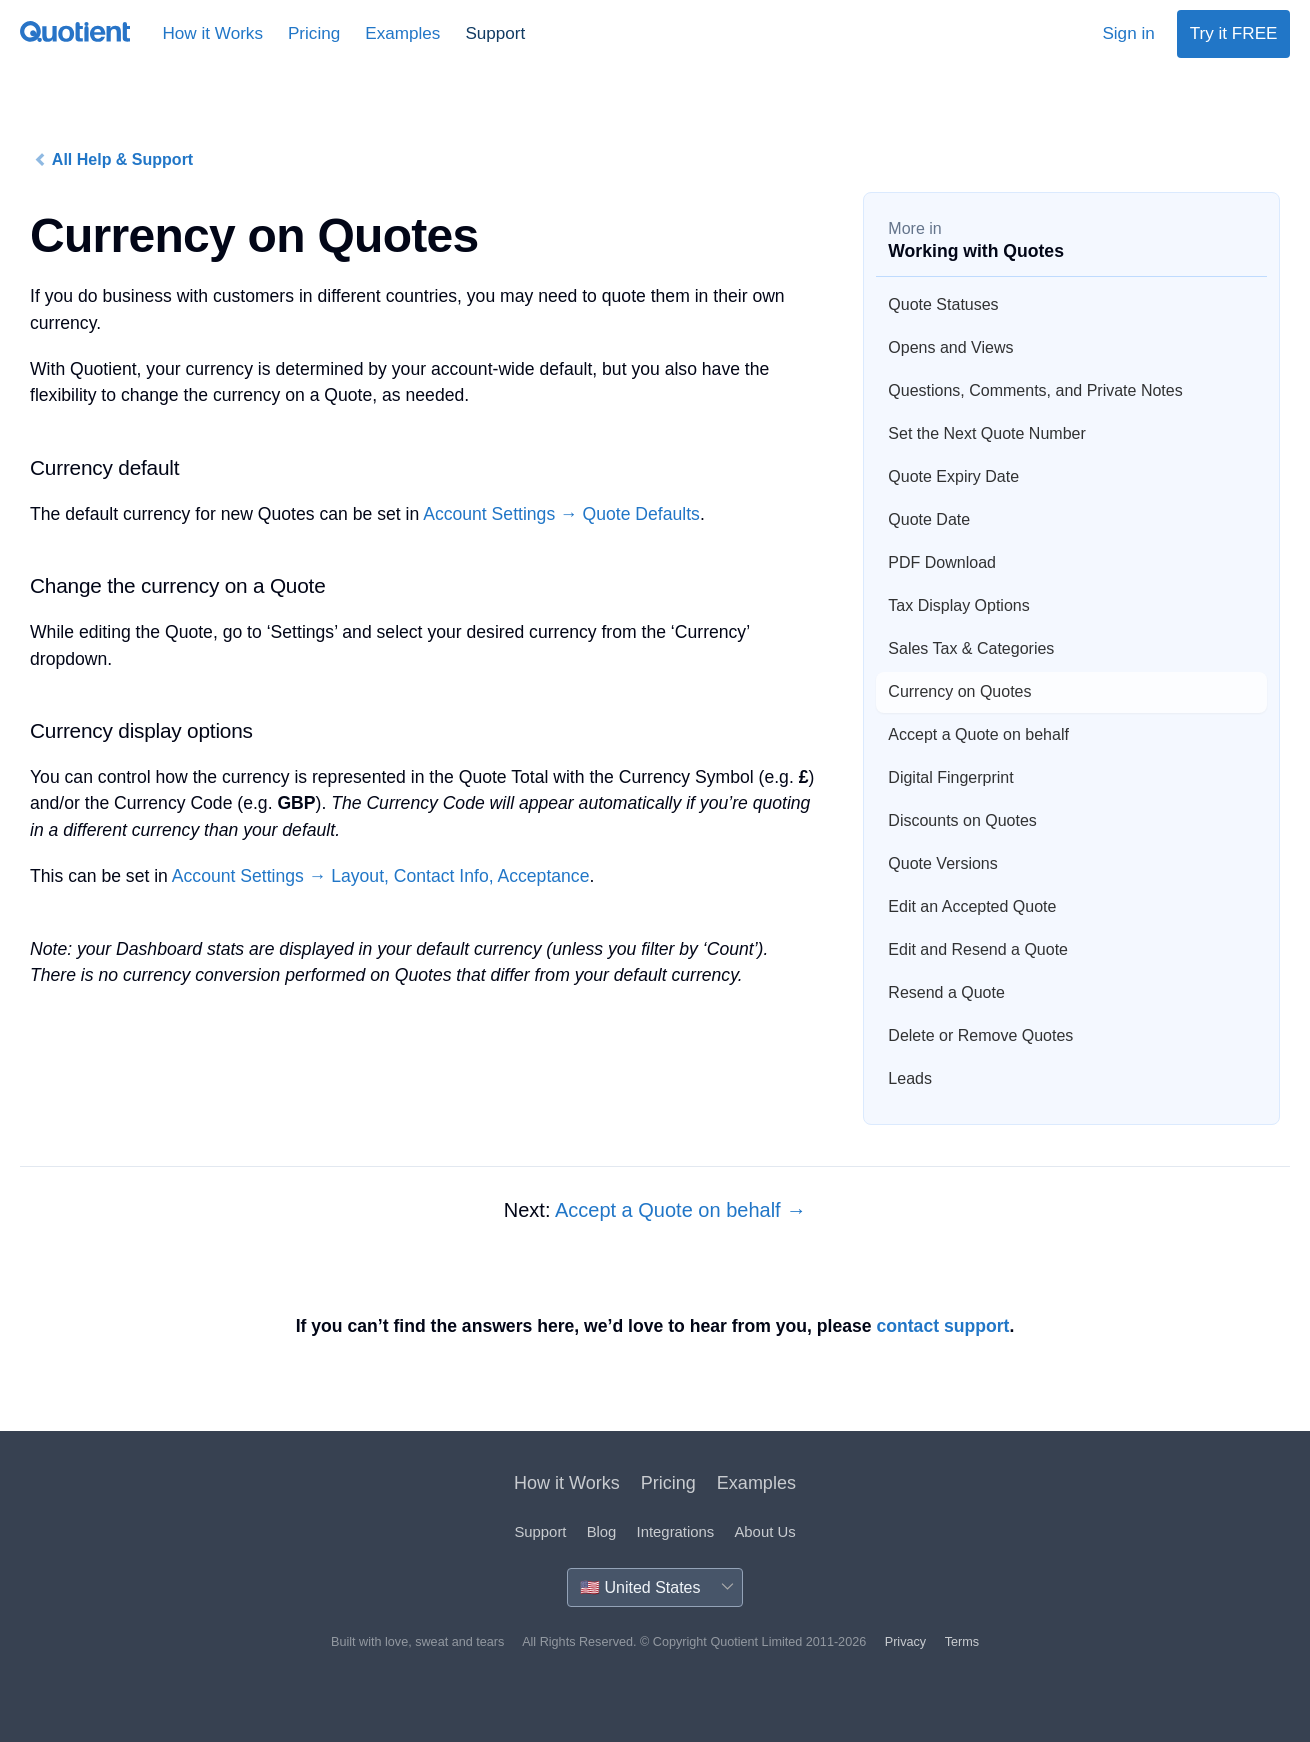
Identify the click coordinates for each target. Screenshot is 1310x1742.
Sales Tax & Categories (971, 648)
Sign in (1128, 33)
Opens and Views (950, 347)
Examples (402, 33)
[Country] (655, 1587)
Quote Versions (942, 863)
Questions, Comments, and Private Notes (1035, 390)
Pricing (314, 33)
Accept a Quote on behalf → (680, 1210)
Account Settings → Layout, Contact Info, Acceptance (381, 876)
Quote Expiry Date (953, 476)
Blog (602, 1532)
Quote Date (929, 519)
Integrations (676, 1532)
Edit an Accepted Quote (972, 906)
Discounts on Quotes (962, 820)
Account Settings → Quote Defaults (561, 514)
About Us (764, 1532)
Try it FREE (1234, 33)
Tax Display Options (958, 605)
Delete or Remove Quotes (980, 1035)
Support (495, 33)
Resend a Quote (946, 992)
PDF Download (942, 562)
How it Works (213, 33)
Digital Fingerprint (950, 777)
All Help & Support (113, 160)
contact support (942, 1326)
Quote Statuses (943, 304)
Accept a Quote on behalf (978, 734)
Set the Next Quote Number (986, 433)
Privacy (905, 1642)
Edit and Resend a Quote (978, 949)
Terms (962, 1642)
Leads (910, 1078)
